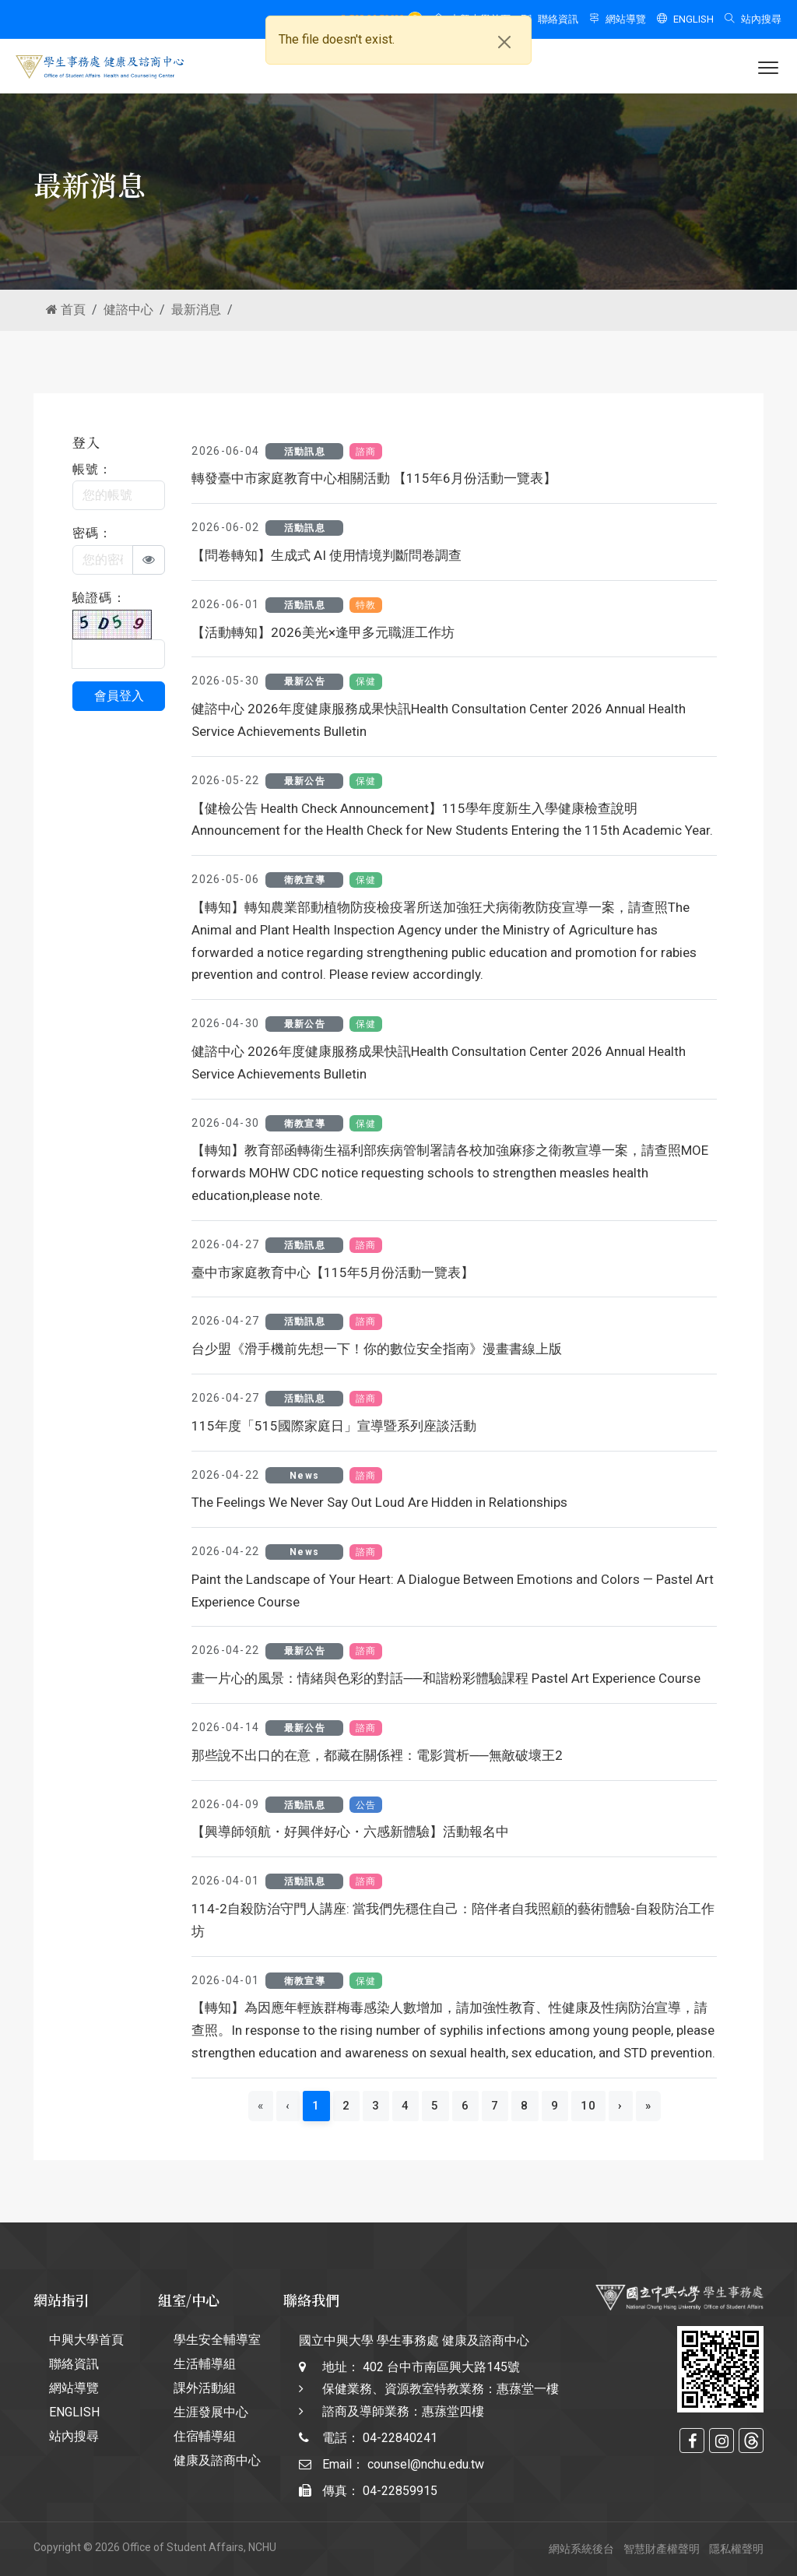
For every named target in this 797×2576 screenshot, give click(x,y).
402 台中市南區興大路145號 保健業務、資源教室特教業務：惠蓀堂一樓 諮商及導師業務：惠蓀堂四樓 (440, 2389)
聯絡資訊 (549, 19)
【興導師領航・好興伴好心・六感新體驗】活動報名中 (350, 1831)
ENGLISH (685, 19)
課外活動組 (205, 2388)
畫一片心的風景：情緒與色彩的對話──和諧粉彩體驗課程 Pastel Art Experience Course (445, 1678)
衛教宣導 (304, 880)
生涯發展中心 (211, 2412)
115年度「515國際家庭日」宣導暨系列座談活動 (333, 1426)
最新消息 (196, 309)
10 (589, 2106)
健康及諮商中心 (217, 2460)
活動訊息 (304, 451)
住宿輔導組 (205, 2436)
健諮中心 (128, 309)
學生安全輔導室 (217, 2339)
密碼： (92, 533)
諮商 (366, 451)
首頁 (66, 309)
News (304, 1475)
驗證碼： (99, 597)
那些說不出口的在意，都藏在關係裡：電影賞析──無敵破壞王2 (376, 1755)
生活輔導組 (205, 2363)
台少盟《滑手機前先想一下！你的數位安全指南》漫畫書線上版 (376, 1349)
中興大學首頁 (86, 2339)
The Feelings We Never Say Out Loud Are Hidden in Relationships (379, 1502)
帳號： (92, 469)
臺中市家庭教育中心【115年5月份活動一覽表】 (332, 1272)
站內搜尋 (753, 19)
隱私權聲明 (736, 2549)
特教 (366, 605)
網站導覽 (617, 19)
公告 (366, 1805)
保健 (366, 681)
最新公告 (304, 681)
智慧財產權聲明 (661, 2549)
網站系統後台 (581, 2549)
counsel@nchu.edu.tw (425, 2464)
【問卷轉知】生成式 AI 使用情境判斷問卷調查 (326, 555)
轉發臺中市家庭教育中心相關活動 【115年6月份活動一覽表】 (373, 478)
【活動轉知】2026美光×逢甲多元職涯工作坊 (323, 632)
